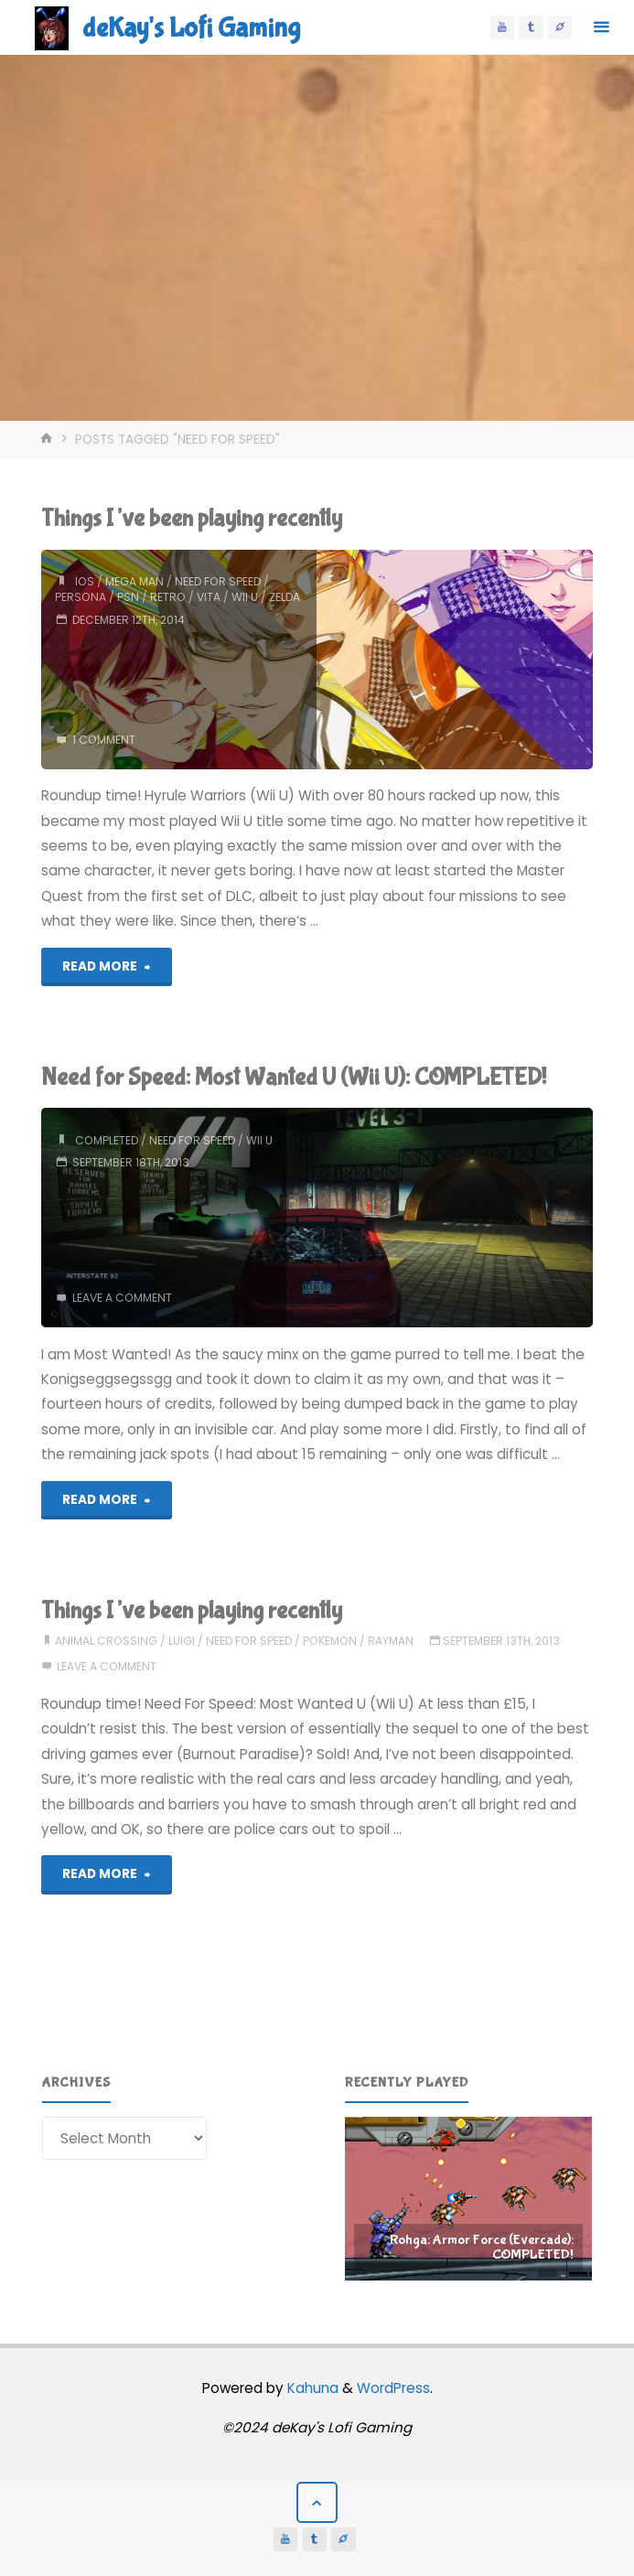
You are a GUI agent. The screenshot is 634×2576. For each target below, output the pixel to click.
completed (106, 1140)
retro (168, 597)
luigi (181, 1640)
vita (208, 597)
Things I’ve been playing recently (191, 518)
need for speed (218, 581)
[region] (468, 2199)
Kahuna (311, 2388)
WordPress (393, 2388)
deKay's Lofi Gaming (191, 28)
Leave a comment (122, 1297)
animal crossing (106, 1640)
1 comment (103, 739)
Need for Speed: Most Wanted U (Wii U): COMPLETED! (293, 1077)
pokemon (330, 1640)
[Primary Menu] (601, 27)
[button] (468, 2199)
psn (128, 597)
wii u (244, 597)
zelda (284, 597)
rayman (391, 1640)
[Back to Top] (317, 2503)
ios (84, 581)
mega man (134, 581)
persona (80, 597)
